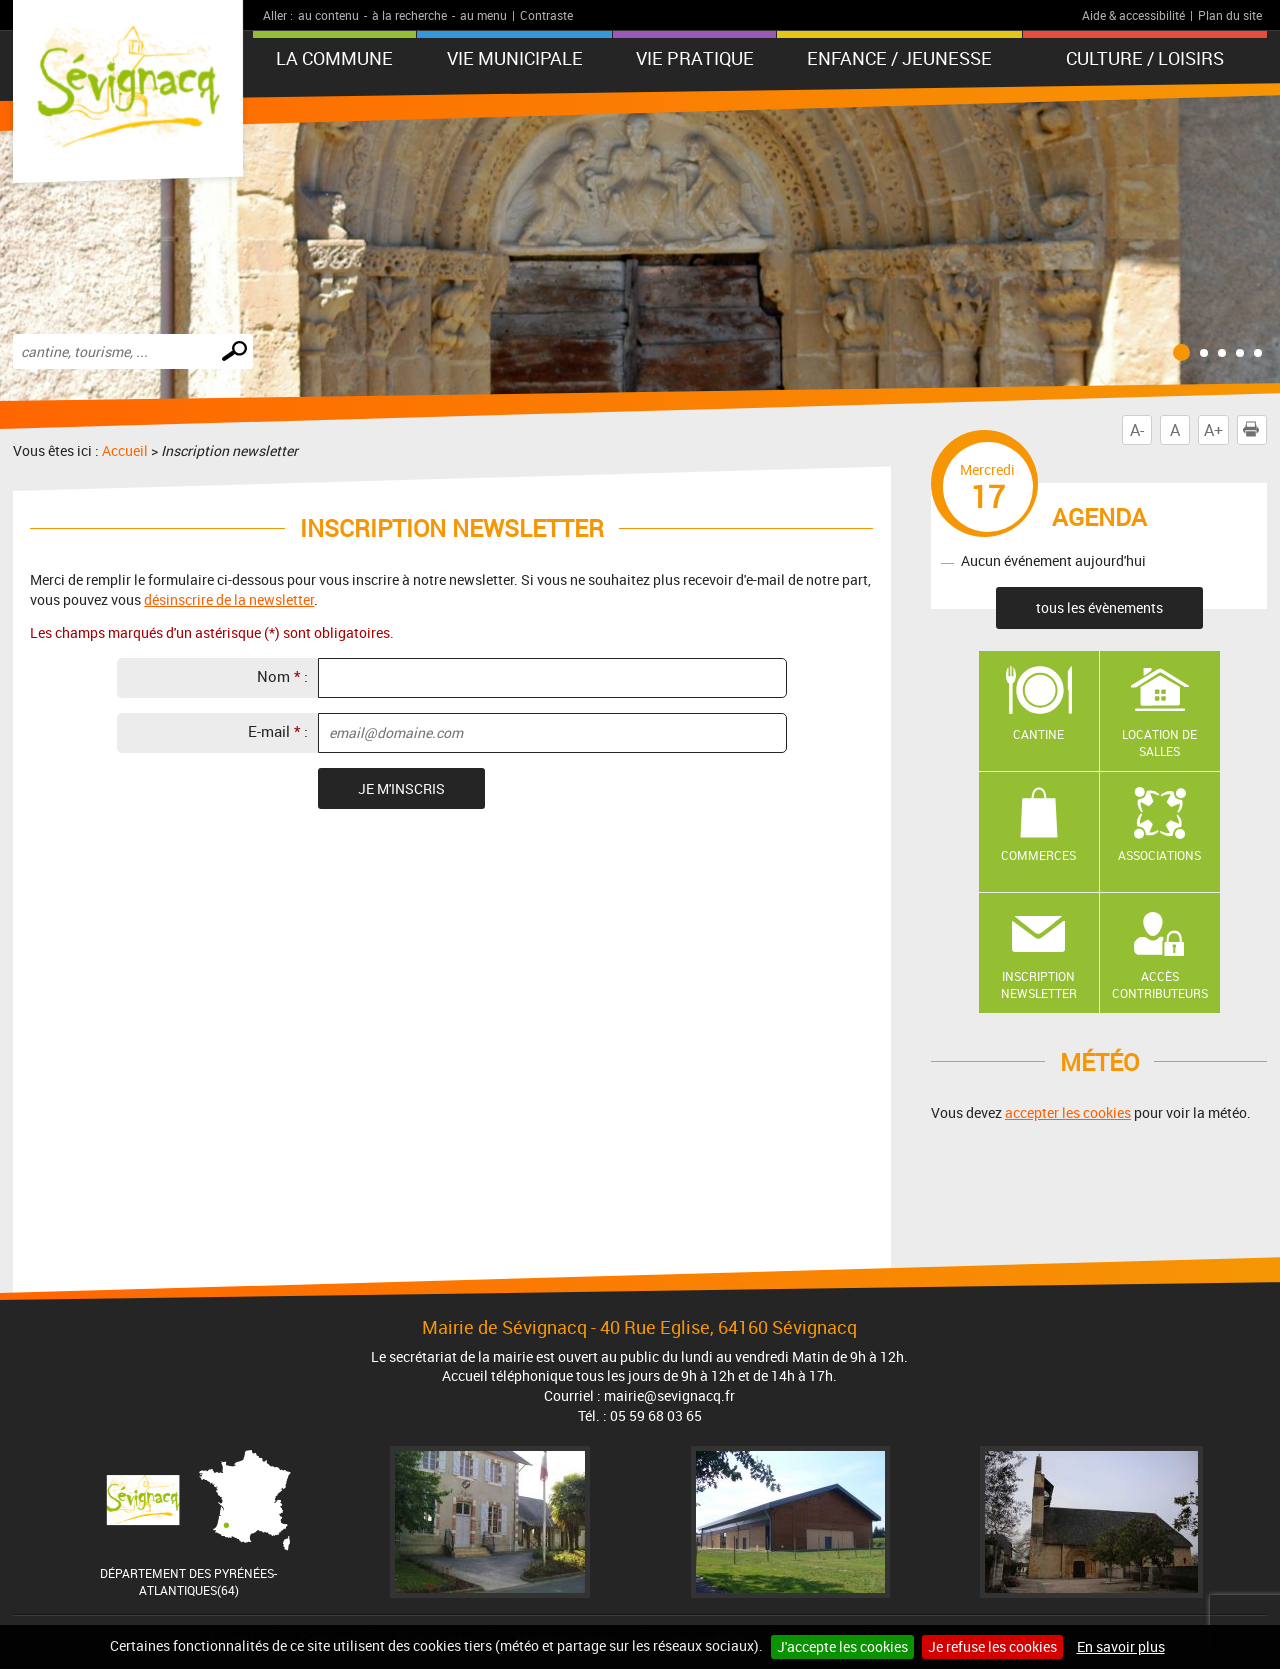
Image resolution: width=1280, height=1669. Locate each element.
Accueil (125, 450)
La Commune (334, 58)
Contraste (546, 15)
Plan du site (1230, 15)
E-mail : (278, 731)
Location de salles (1159, 742)
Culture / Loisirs (1145, 58)
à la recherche (409, 15)
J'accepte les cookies (842, 1646)
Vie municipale (515, 58)
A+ (1213, 430)
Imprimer (1255, 430)
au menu (483, 15)
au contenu (328, 15)
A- (1137, 430)
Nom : (282, 676)
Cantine (1038, 734)
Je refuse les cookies (992, 1646)
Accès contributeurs (1160, 984)
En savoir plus (1121, 1646)
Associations (1159, 855)
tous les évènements (1099, 607)
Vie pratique (695, 58)
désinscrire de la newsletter (229, 599)
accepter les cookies (1068, 1112)
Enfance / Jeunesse (899, 58)
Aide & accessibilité (1133, 15)
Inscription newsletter (1039, 984)
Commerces (1038, 855)
